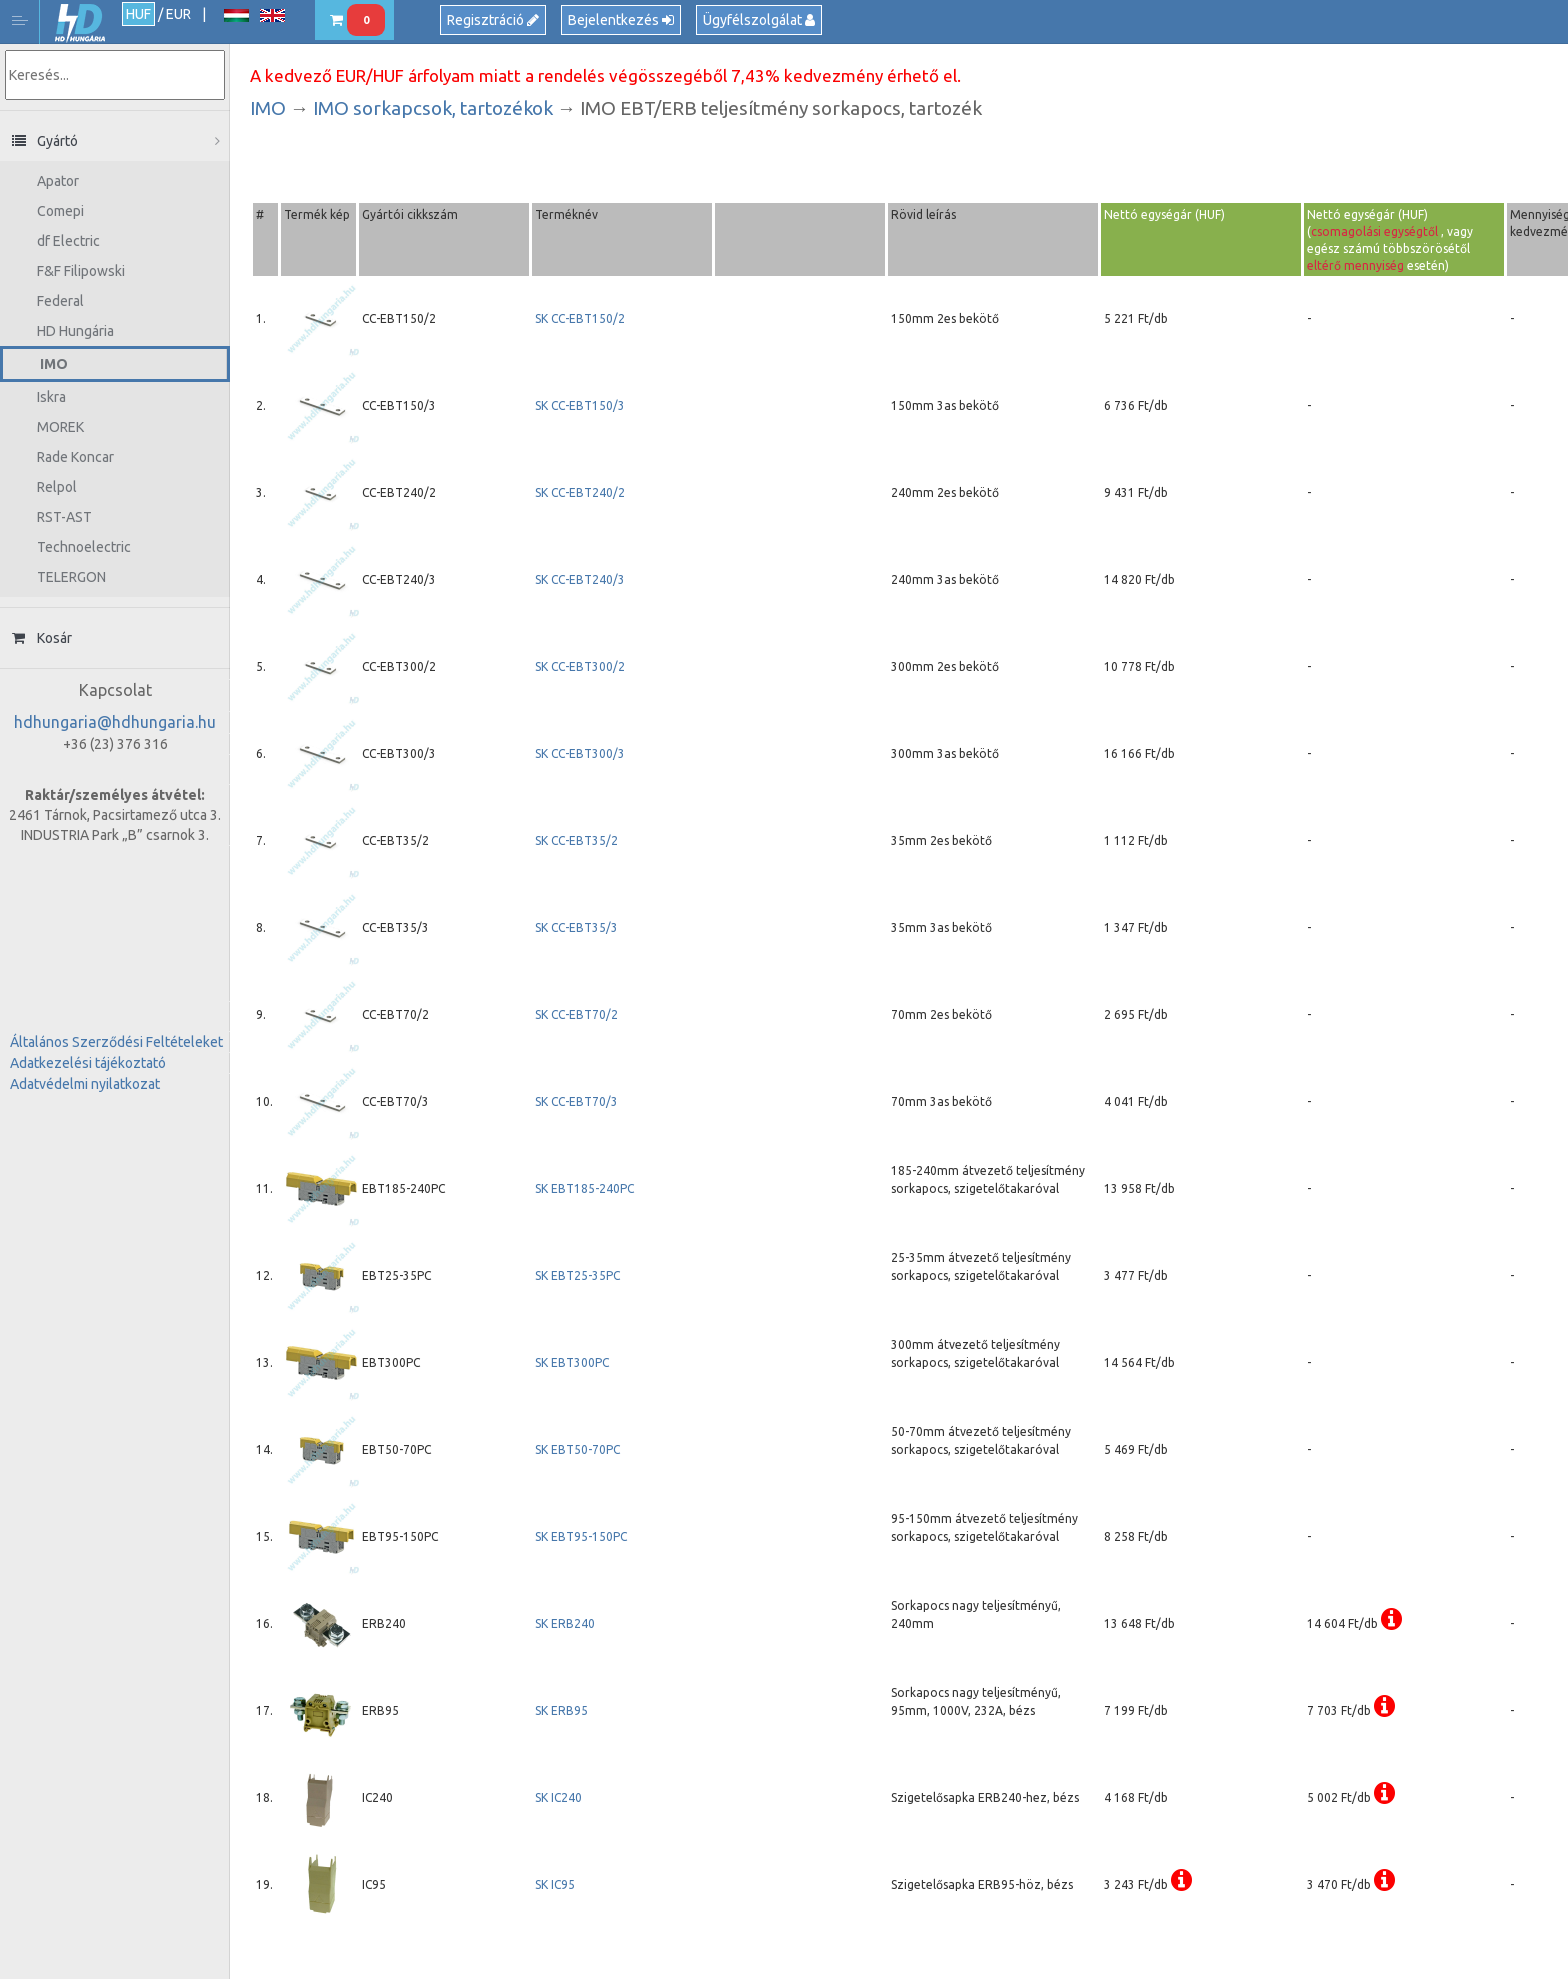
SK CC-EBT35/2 (576, 840)
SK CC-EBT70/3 (576, 1101)
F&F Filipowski (81, 271)
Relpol (57, 487)
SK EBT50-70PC (577, 1449)
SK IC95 (555, 1884)
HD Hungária (80, 23)
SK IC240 (558, 1797)
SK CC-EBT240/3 (580, 579)
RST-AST (64, 517)
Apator (58, 181)
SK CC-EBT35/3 (576, 927)
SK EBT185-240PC (584, 1188)
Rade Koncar (75, 457)
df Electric (68, 241)
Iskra (51, 397)
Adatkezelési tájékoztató (88, 1063)
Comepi (60, 211)
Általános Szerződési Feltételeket (116, 1042)
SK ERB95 (561, 1710)
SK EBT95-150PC (581, 1536)
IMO (54, 364)
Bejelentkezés (621, 20)
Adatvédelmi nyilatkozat (85, 1084)
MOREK (60, 427)
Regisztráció (493, 20)
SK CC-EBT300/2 (580, 666)
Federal (60, 301)
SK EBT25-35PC (577, 1275)
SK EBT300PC (572, 1362)
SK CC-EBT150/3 (580, 405)
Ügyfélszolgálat (759, 20)
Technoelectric (84, 547)
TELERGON (71, 577)
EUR (178, 14)
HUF (138, 14)
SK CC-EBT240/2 (580, 492)
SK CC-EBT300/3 (580, 753)
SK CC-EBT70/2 (576, 1014)
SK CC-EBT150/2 (581, 318)
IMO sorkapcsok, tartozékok (433, 108)
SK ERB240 (565, 1623)
